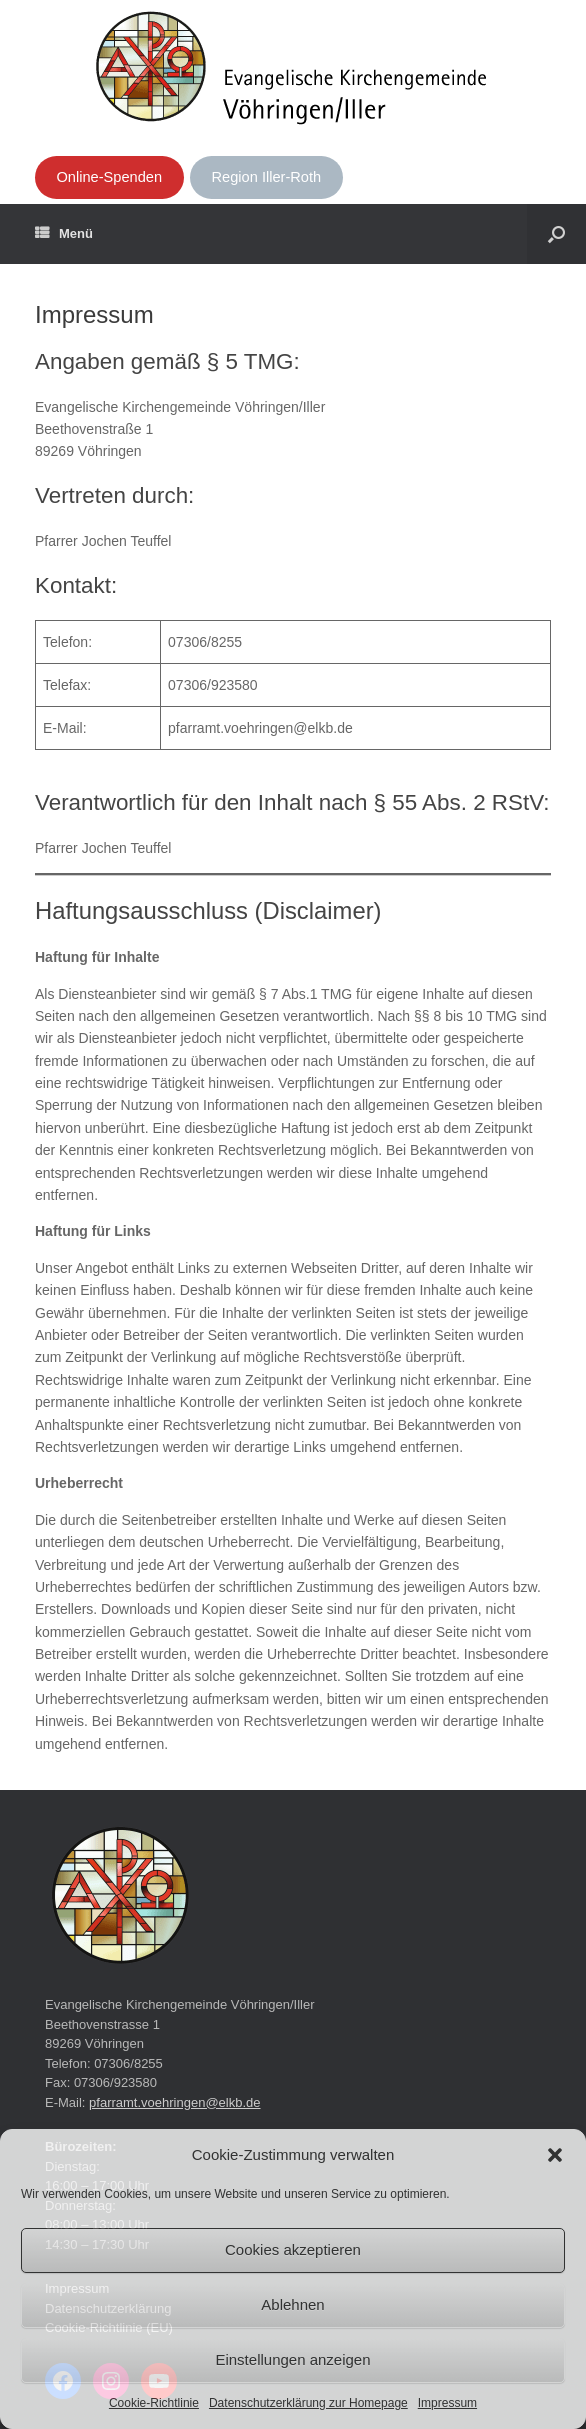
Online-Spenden (109, 177)
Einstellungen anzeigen (292, 2359)
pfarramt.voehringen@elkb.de (174, 2102)
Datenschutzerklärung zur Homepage (308, 2403)
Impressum (447, 2403)
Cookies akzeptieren (293, 2249)
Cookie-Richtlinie (154, 2403)
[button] (555, 2155)
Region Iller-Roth (267, 177)
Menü (64, 234)
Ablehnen (292, 2304)
